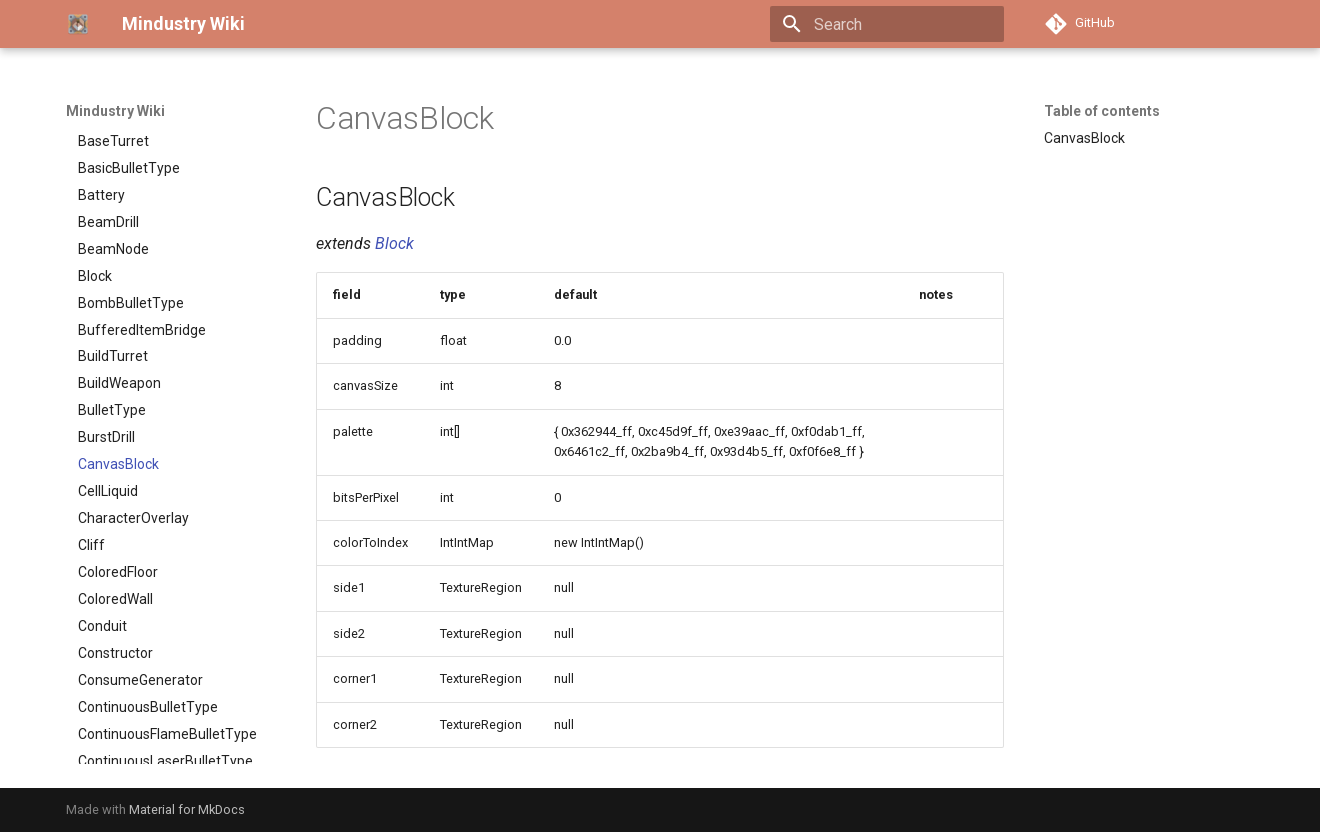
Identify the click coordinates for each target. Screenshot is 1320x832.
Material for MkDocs (187, 809)
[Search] (887, 24)
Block (394, 243)
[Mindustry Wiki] (78, 24)
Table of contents (1102, 111)
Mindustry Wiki (115, 111)
